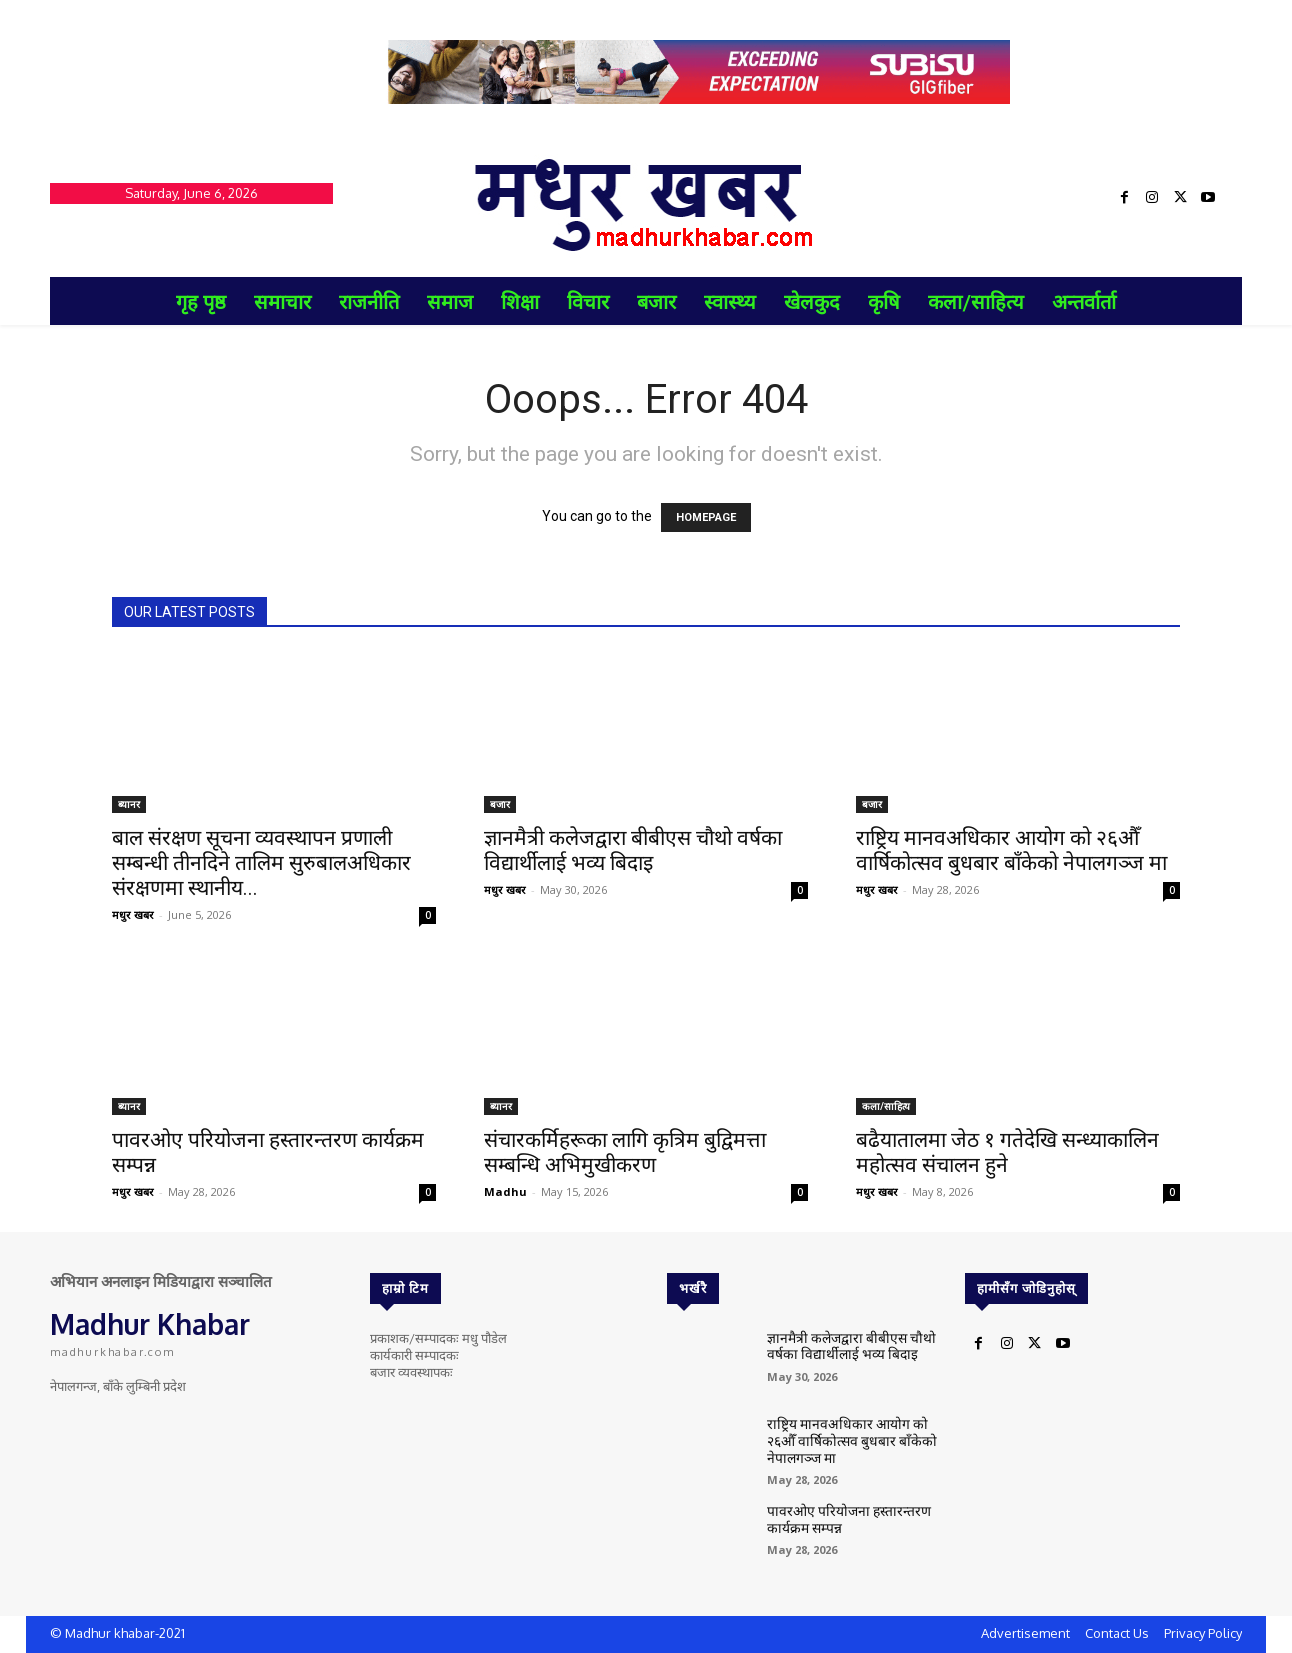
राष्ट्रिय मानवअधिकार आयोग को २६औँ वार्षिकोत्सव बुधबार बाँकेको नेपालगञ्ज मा (1011, 850)
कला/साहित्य (886, 1106)
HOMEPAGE (706, 517)
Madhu (505, 1191)
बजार (500, 804)
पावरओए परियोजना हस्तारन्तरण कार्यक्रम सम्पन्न (840, 1518)
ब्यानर (129, 804)
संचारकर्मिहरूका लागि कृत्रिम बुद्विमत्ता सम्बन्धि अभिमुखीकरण (625, 1152)
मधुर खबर (133, 914)
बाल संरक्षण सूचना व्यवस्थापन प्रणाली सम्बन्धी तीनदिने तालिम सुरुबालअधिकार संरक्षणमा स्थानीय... (261, 863)
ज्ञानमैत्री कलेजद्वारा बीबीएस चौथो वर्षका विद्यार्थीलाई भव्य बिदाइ (633, 850)
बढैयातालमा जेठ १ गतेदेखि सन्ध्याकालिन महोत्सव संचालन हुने (1007, 1152)
